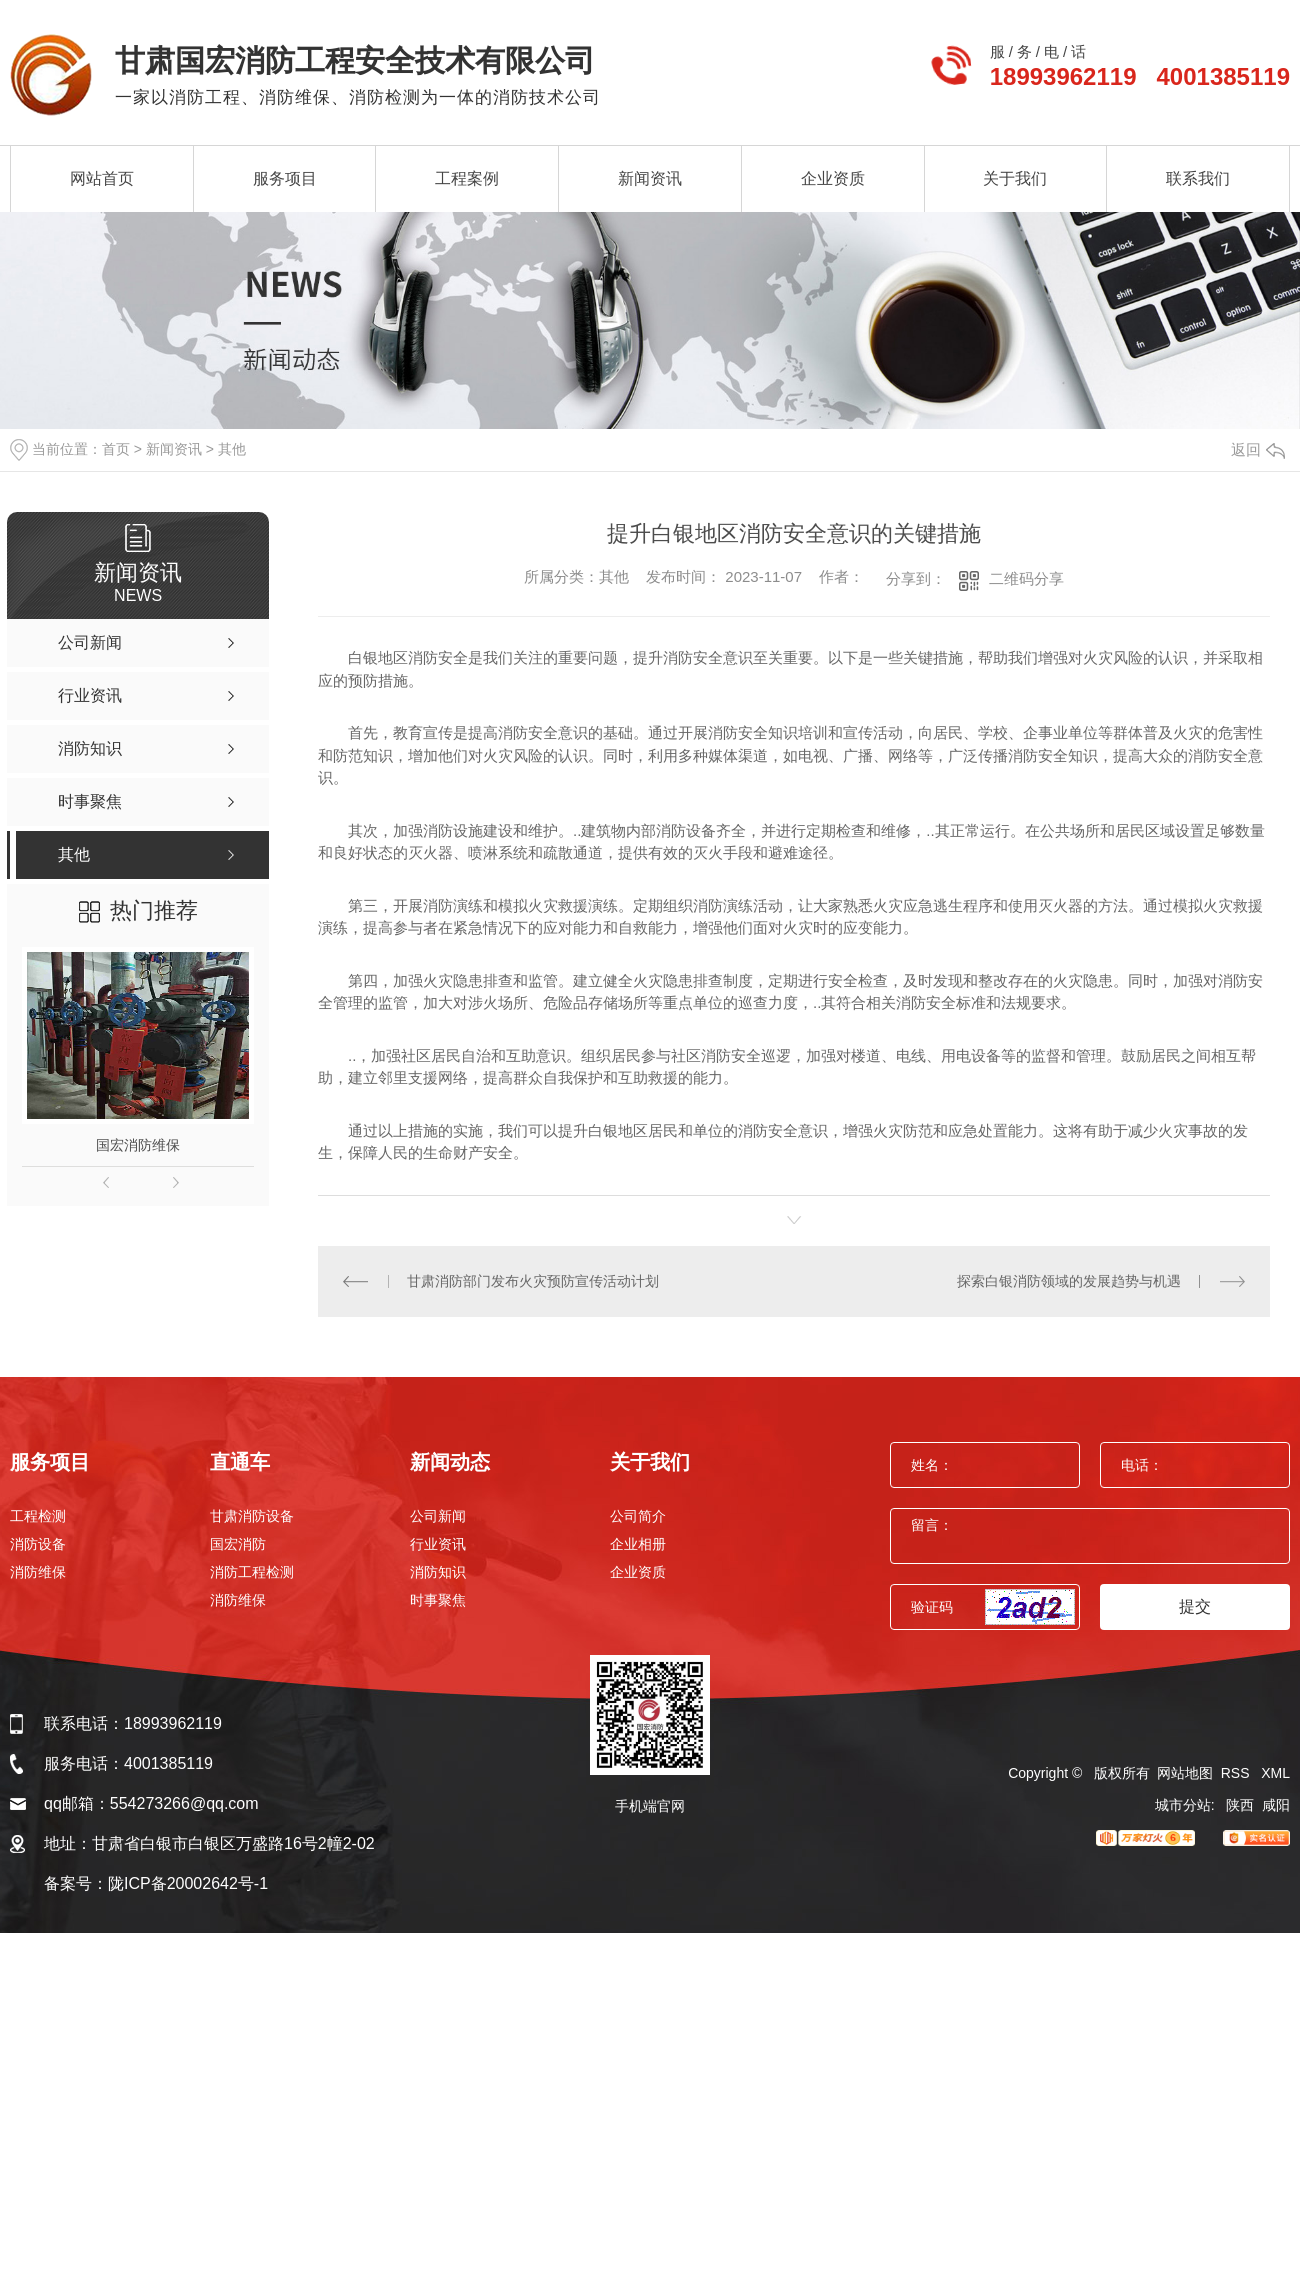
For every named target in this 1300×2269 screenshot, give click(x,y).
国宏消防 (238, 1544)
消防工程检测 (252, 1572)
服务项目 (285, 178)
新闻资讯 (650, 178)
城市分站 (1183, 1805)
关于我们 (1015, 178)
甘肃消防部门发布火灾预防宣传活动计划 (533, 1281)
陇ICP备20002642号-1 (188, 1883)
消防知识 (438, 1572)
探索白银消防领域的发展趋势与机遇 (1069, 1281)
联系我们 (1198, 178)
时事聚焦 (438, 1600)
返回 (1258, 449)
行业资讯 (438, 1544)
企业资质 (833, 178)
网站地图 (1185, 1773)
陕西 (1240, 1805)
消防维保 (38, 1572)
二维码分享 (1026, 578)
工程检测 (38, 1516)
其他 (232, 449)
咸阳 (1276, 1805)
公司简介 (638, 1516)
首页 (116, 449)
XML (1275, 1773)
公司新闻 (438, 1516)
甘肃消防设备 (252, 1516)
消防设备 (38, 1544)
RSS (1237, 1773)
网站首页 (102, 178)
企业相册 (638, 1544)
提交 (1195, 1606)
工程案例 (467, 178)
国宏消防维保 (138, 1145)
